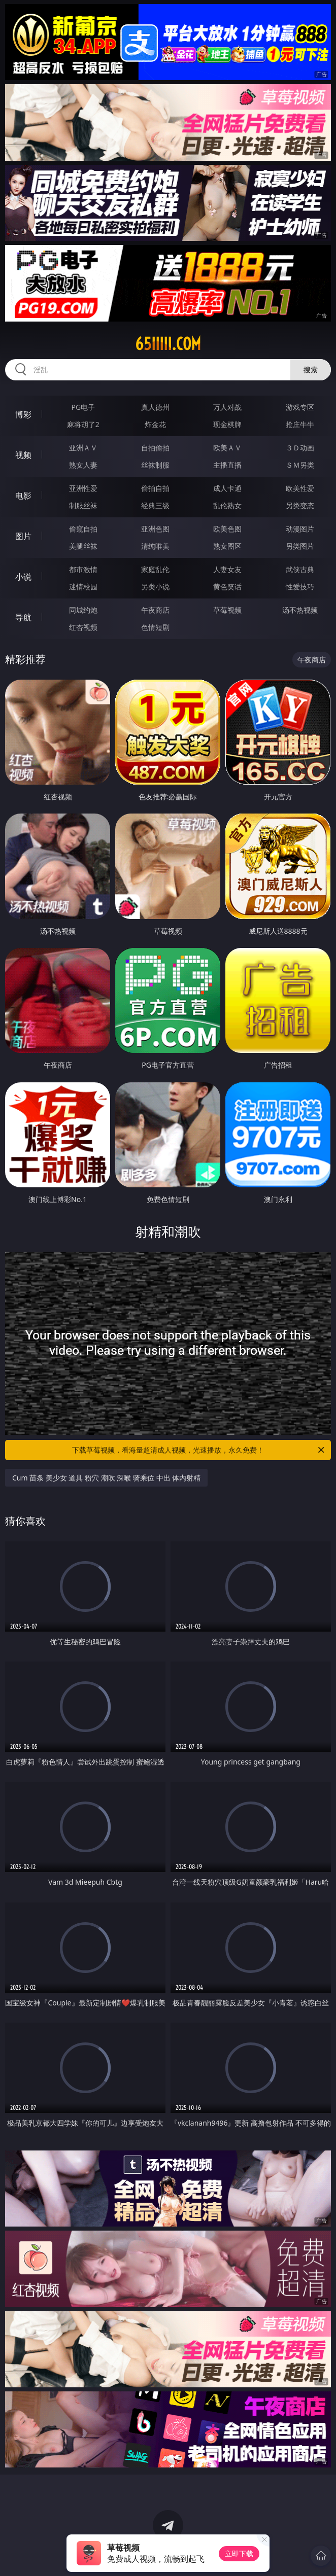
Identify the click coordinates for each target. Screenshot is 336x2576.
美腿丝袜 (83, 546)
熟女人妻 (83, 465)
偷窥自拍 (83, 529)
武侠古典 (300, 569)
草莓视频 (227, 610)
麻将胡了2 (83, 424)
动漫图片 (300, 529)
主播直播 (227, 465)
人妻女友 (227, 569)
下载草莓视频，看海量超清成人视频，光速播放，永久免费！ (199, 1450)
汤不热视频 (300, 610)
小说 (23, 576)
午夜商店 (155, 610)
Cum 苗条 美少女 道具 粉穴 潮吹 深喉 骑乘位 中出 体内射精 (106, 1478)
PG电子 (83, 407)
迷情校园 (83, 586)
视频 (23, 455)
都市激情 (83, 569)
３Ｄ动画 (300, 447)
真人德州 (155, 407)
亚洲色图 (155, 529)
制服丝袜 (83, 505)
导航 (23, 617)
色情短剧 (155, 627)
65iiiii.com (168, 344)
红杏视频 (83, 627)
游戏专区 (300, 407)
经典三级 (155, 505)
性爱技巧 (300, 586)
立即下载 (239, 2553)
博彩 (23, 414)
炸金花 (155, 424)
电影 (23, 495)
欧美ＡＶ (227, 447)
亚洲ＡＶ (83, 447)
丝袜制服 (155, 465)
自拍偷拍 (155, 447)
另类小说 (155, 586)
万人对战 (227, 407)
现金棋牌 (227, 424)
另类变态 (300, 505)
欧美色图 (227, 529)
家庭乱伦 (155, 569)
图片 (23, 536)
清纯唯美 (155, 546)
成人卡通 (227, 488)
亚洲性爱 (83, 488)
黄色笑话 (227, 586)
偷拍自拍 (155, 488)
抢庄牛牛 (300, 424)
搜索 (311, 369)
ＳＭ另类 (300, 465)
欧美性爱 (300, 488)
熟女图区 (227, 546)
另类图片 (300, 546)
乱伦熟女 (227, 505)
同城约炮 (83, 610)
